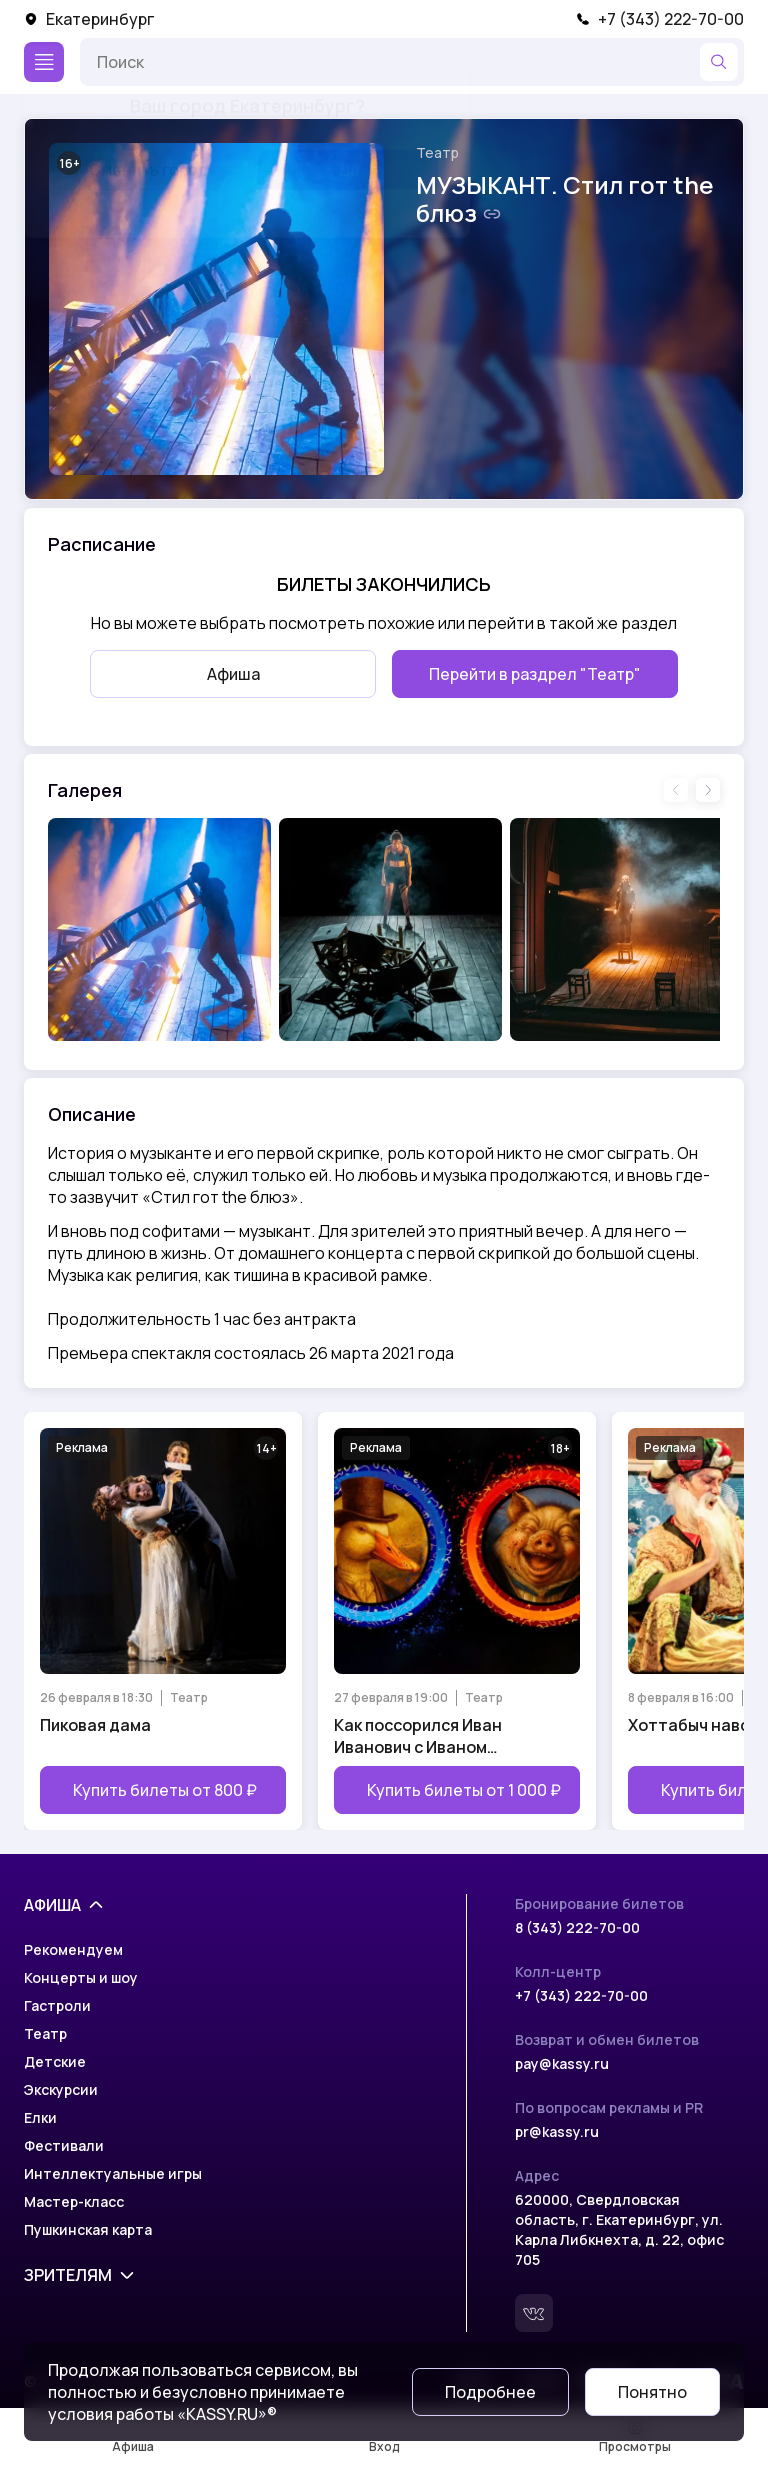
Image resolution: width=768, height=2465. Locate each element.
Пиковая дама (95, 1725)
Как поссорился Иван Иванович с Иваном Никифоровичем (418, 1736)
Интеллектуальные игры (113, 2173)
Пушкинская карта (88, 2229)
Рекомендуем (73, 1949)
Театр (437, 152)
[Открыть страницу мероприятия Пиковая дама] (163, 1621)
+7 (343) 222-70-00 (660, 19)
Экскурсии (61, 2089)
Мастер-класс (74, 2201)
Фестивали (64, 2145)
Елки (40, 2117)
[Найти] (719, 62)
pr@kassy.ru (557, 2131)
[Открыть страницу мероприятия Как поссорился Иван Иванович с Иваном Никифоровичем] (457, 1621)
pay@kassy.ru (562, 2063)
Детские (55, 2061)
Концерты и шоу (81, 1977)
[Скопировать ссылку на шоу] (492, 214)
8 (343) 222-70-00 (577, 1927)
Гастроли (57, 2005)
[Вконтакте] (534, 2313)
